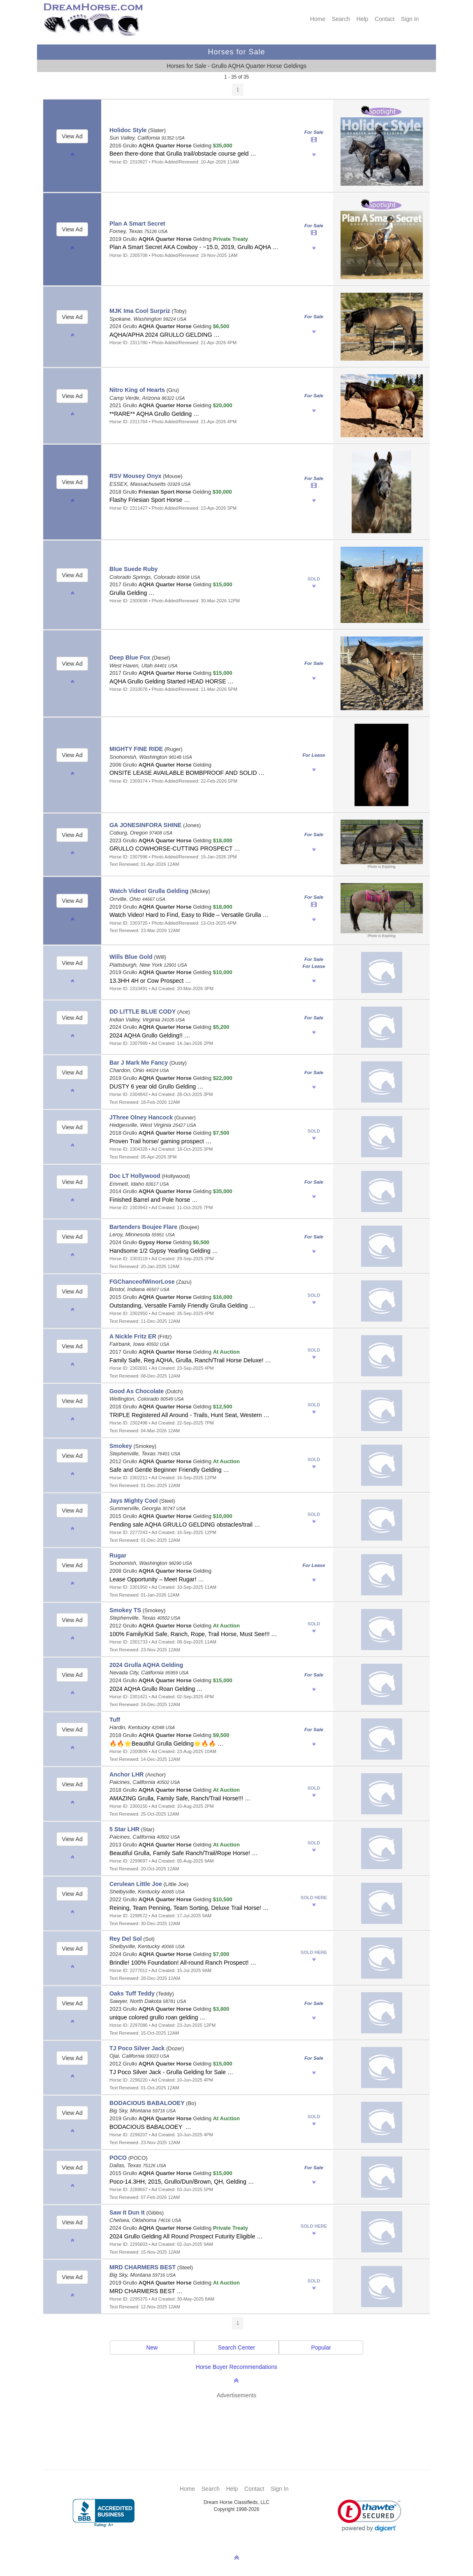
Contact (384, 19)
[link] (369, 2515)
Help (363, 19)
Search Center (236, 2347)
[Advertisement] (240, 2422)
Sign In (410, 19)
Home (317, 19)
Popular (321, 2347)
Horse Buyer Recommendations (236, 2367)
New (152, 2347)
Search (341, 19)
